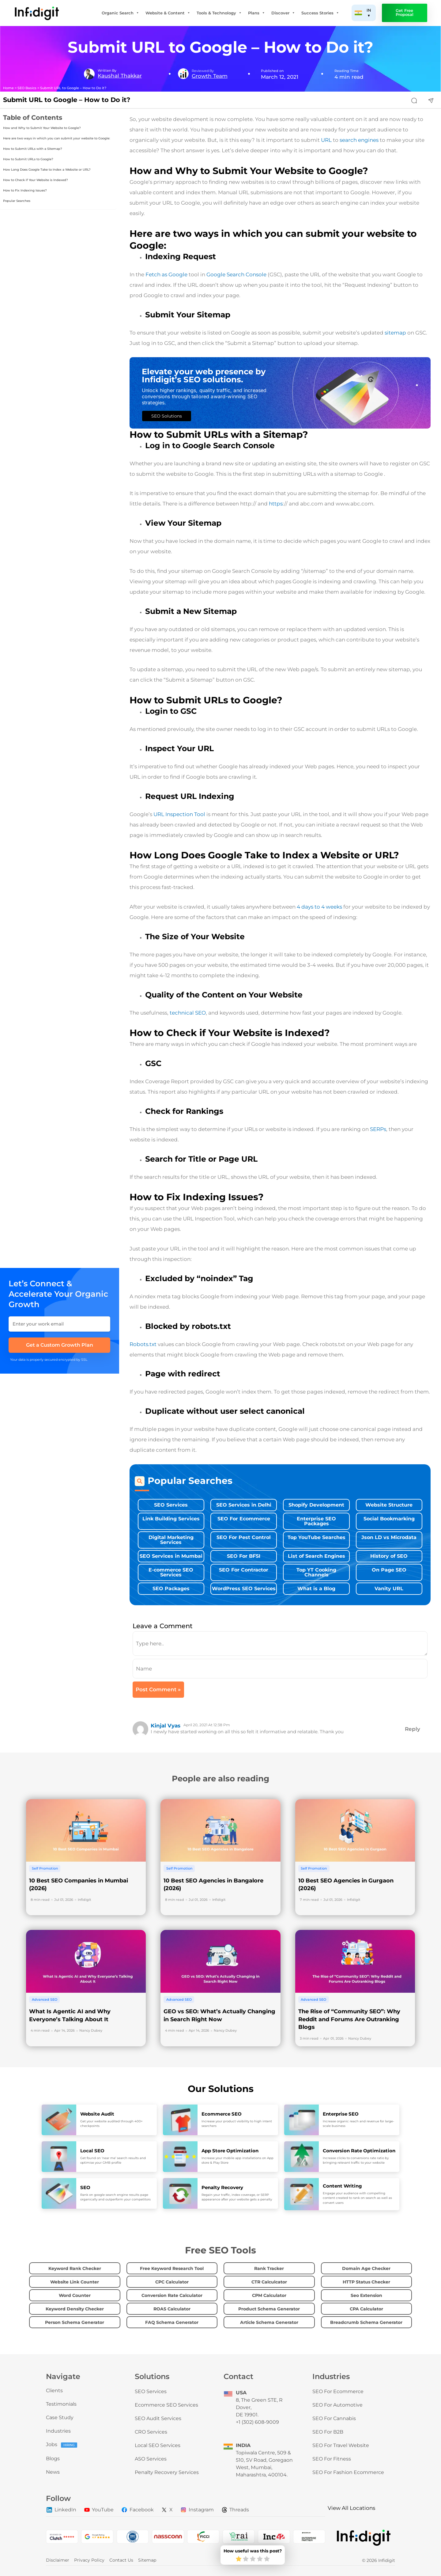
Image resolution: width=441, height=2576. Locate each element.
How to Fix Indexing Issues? (25, 190)
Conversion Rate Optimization (359, 2151)
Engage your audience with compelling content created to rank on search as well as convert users (357, 2198)
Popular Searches (16, 200)
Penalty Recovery (222, 2187)
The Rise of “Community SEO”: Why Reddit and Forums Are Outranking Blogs (349, 2019)
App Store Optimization (230, 2151)
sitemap (395, 333)
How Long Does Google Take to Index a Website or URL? (47, 169)
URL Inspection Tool (178, 814)
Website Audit (97, 2114)
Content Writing (342, 2186)
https (276, 504)
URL (326, 140)
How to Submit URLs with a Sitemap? (33, 148)
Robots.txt (143, 1344)
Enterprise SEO (341, 2114)
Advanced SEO (44, 1999)
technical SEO (187, 1013)
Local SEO (92, 2151)
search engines (359, 140)
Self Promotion (45, 1868)
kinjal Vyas (165, 1726)
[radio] (239, 2559)
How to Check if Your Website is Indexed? (35, 180)
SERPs (378, 1129)
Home (8, 88)
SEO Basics (26, 88)
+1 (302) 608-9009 (257, 2422)
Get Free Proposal (404, 12)
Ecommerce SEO (222, 2114)
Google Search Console (236, 274)
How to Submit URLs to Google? (28, 159)
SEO (85, 2187)
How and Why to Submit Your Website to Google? (42, 128)
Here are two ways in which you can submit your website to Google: (56, 138)
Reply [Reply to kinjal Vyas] (412, 1729)
